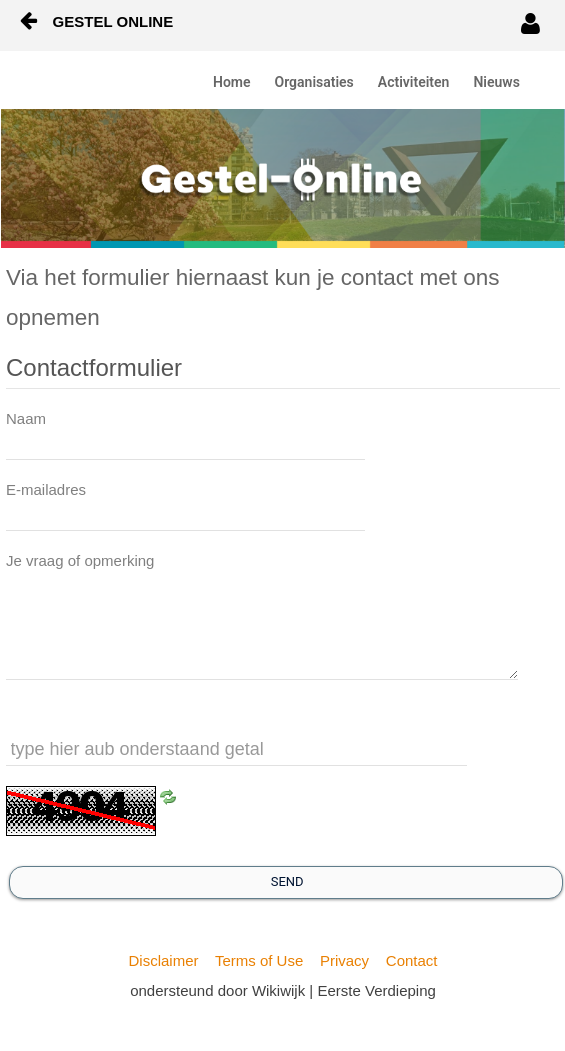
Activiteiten (414, 82)
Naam (26, 418)
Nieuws (496, 82)
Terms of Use (259, 960)
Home (232, 82)
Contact (412, 960)
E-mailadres (46, 489)
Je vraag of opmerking (80, 560)
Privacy (344, 960)
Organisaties (314, 82)
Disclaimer (163, 960)
